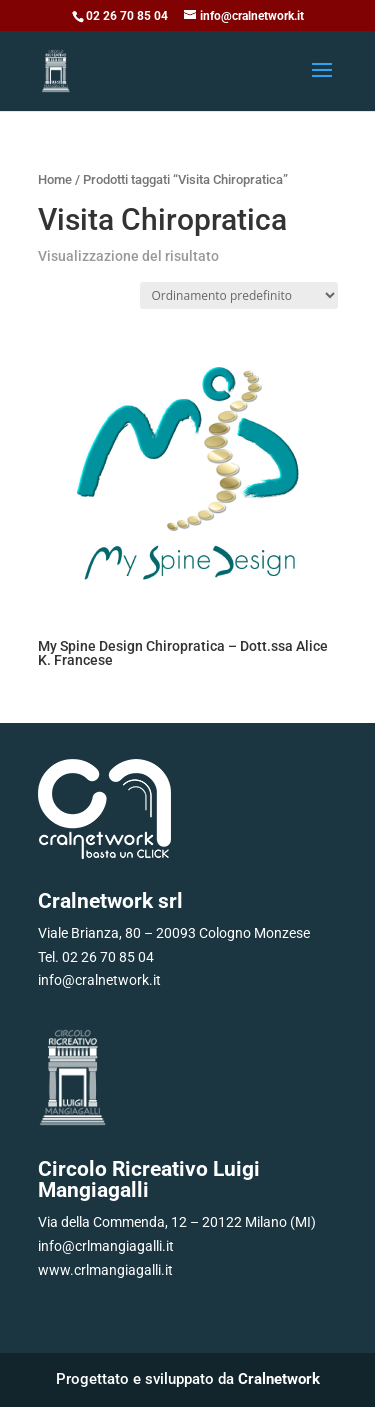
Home (55, 179)
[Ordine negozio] (239, 295)
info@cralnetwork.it (99, 980)
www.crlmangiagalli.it (105, 1270)
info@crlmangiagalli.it (106, 1246)
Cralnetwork (279, 1379)
